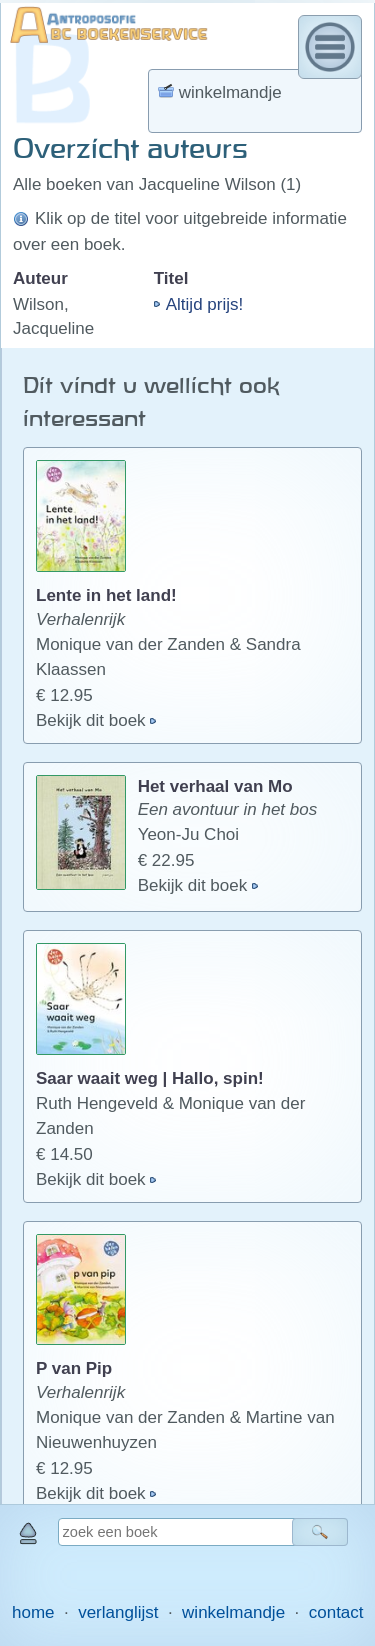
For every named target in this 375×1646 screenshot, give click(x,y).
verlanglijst (118, 1612)
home (33, 1612)
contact (336, 1612)
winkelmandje (233, 1612)
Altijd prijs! (204, 304)
